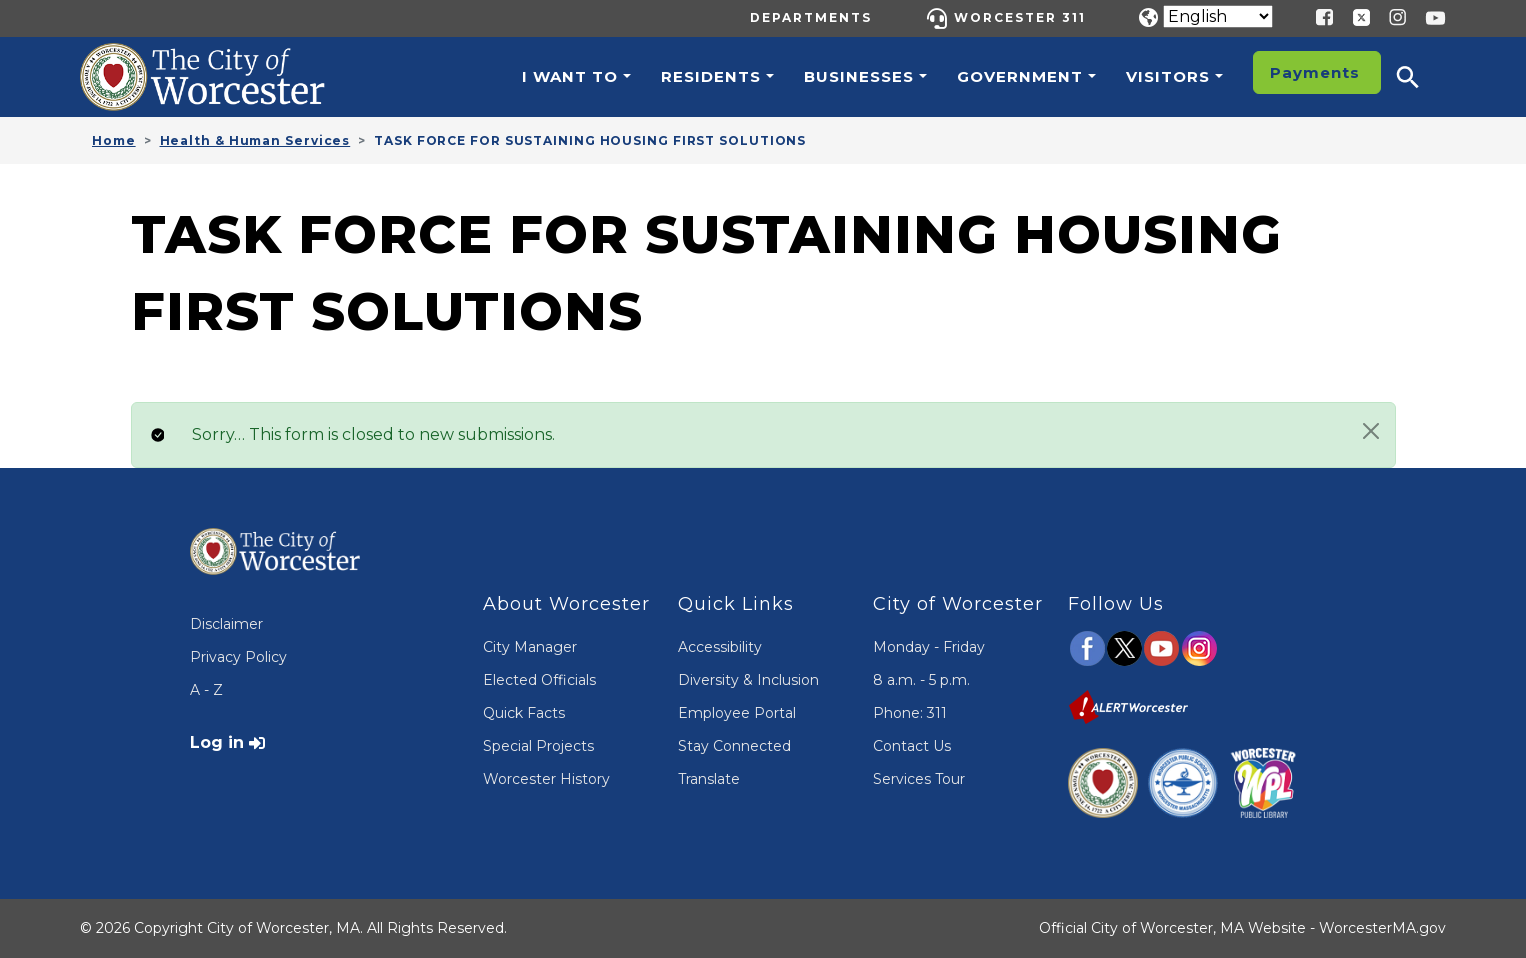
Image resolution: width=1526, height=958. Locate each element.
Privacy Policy (238, 657)
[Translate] (1218, 16)
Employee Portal (737, 713)
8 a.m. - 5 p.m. (921, 680)
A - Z (206, 690)
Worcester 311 (1020, 17)
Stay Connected (734, 746)
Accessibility (720, 647)
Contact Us (912, 746)
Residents (711, 76)
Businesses (859, 76)
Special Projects (538, 746)
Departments (811, 17)
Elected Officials (539, 680)
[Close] (1371, 431)
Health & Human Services (255, 140)
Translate (709, 779)
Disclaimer (226, 624)
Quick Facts (524, 713)
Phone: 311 (910, 713)
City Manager (530, 647)
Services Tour (919, 779)
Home (114, 140)
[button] (1421, 77)
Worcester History (546, 779)
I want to (570, 76)
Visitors (1168, 76)
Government (1020, 76)
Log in (217, 742)
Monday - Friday (929, 647)
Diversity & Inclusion (748, 680)
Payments (1315, 72)
